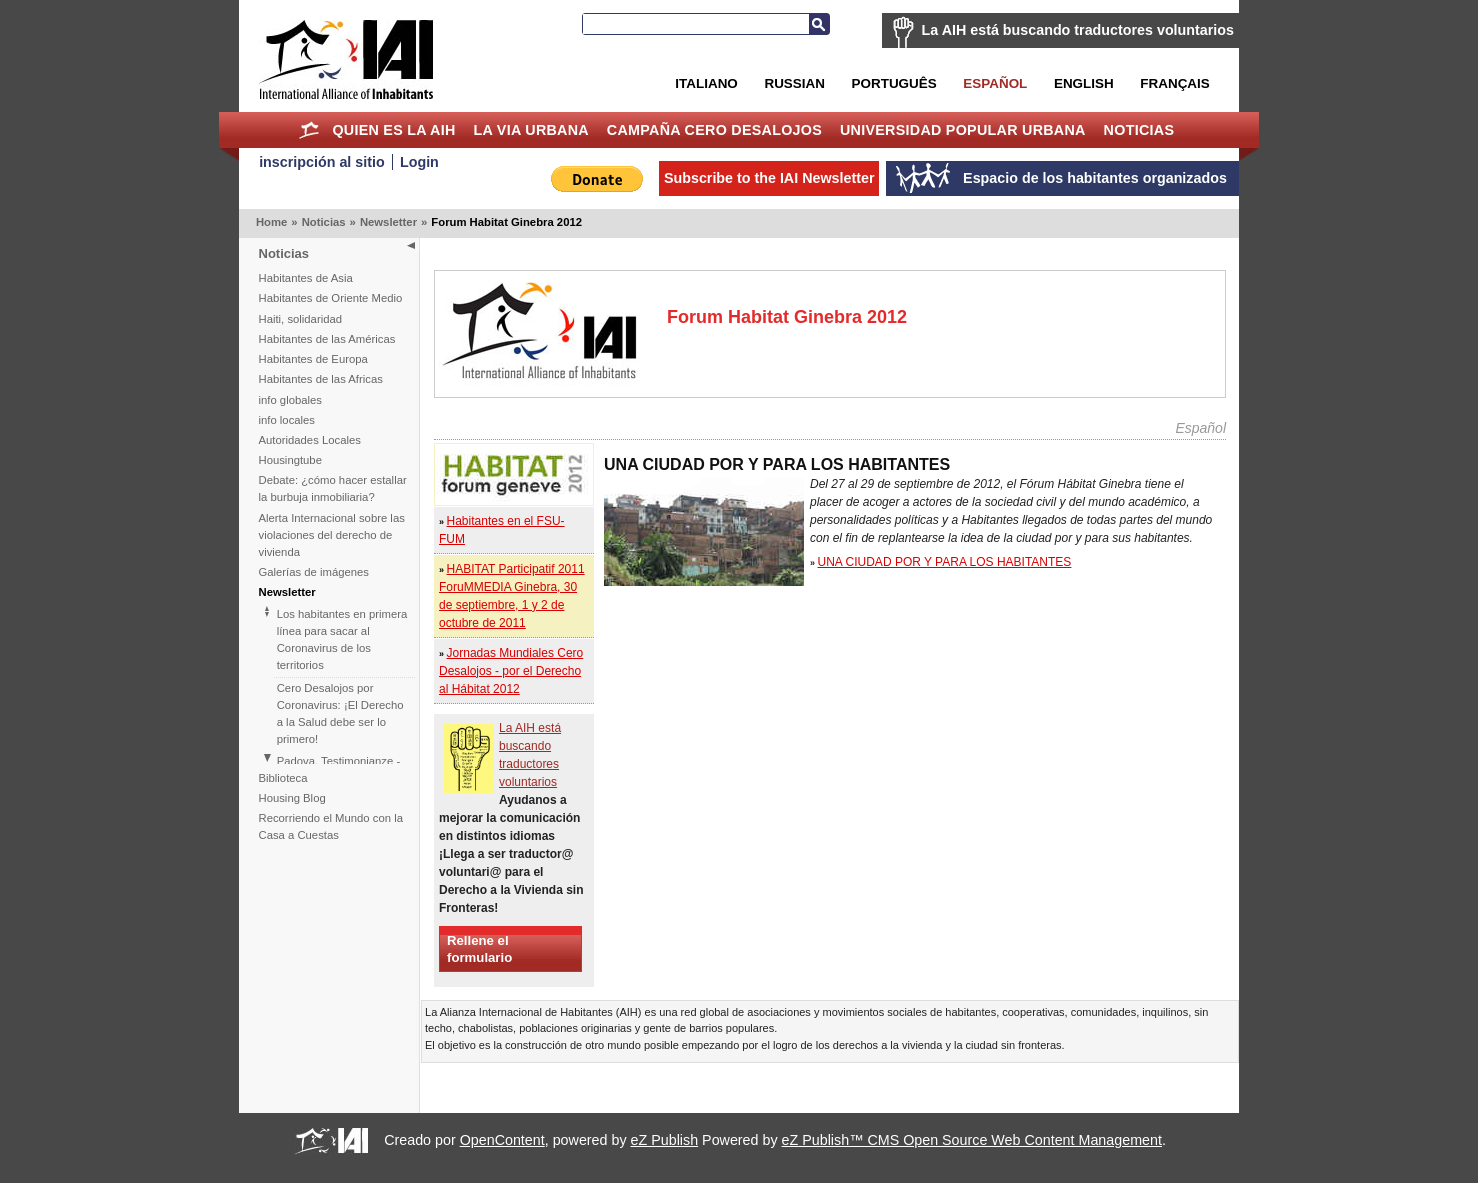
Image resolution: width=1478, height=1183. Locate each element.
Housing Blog (292, 798)
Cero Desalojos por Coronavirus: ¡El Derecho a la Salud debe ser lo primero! (340, 713)
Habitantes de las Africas (321, 379)
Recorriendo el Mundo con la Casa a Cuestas (331, 826)
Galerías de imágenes (314, 572)
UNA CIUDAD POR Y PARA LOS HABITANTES (945, 562)
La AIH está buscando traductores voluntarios (1078, 30)
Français (1174, 83)
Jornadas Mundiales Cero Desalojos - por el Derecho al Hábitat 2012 (511, 671)
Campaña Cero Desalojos (714, 130)
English (1084, 83)
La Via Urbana (531, 130)
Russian (794, 83)
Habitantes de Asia (306, 278)
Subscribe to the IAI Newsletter (769, 178)
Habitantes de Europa (313, 359)
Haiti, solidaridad (301, 319)
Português (894, 83)
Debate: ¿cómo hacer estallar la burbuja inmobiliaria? (333, 488)
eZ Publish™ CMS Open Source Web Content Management (972, 1140)
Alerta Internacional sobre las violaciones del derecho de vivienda (332, 535)
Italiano (706, 83)
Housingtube (290, 460)
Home (309, 130)
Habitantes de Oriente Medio (331, 298)
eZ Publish (665, 1140)
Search (819, 24)
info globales (290, 400)
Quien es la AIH (393, 130)
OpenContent (502, 1140)
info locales (287, 420)
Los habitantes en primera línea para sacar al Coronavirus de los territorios (342, 639)
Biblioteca (283, 778)
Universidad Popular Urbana (963, 130)
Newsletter (388, 222)
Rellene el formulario (479, 949)
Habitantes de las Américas (327, 339)
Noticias (1139, 130)
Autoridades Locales (310, 440)
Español (995, 83)
